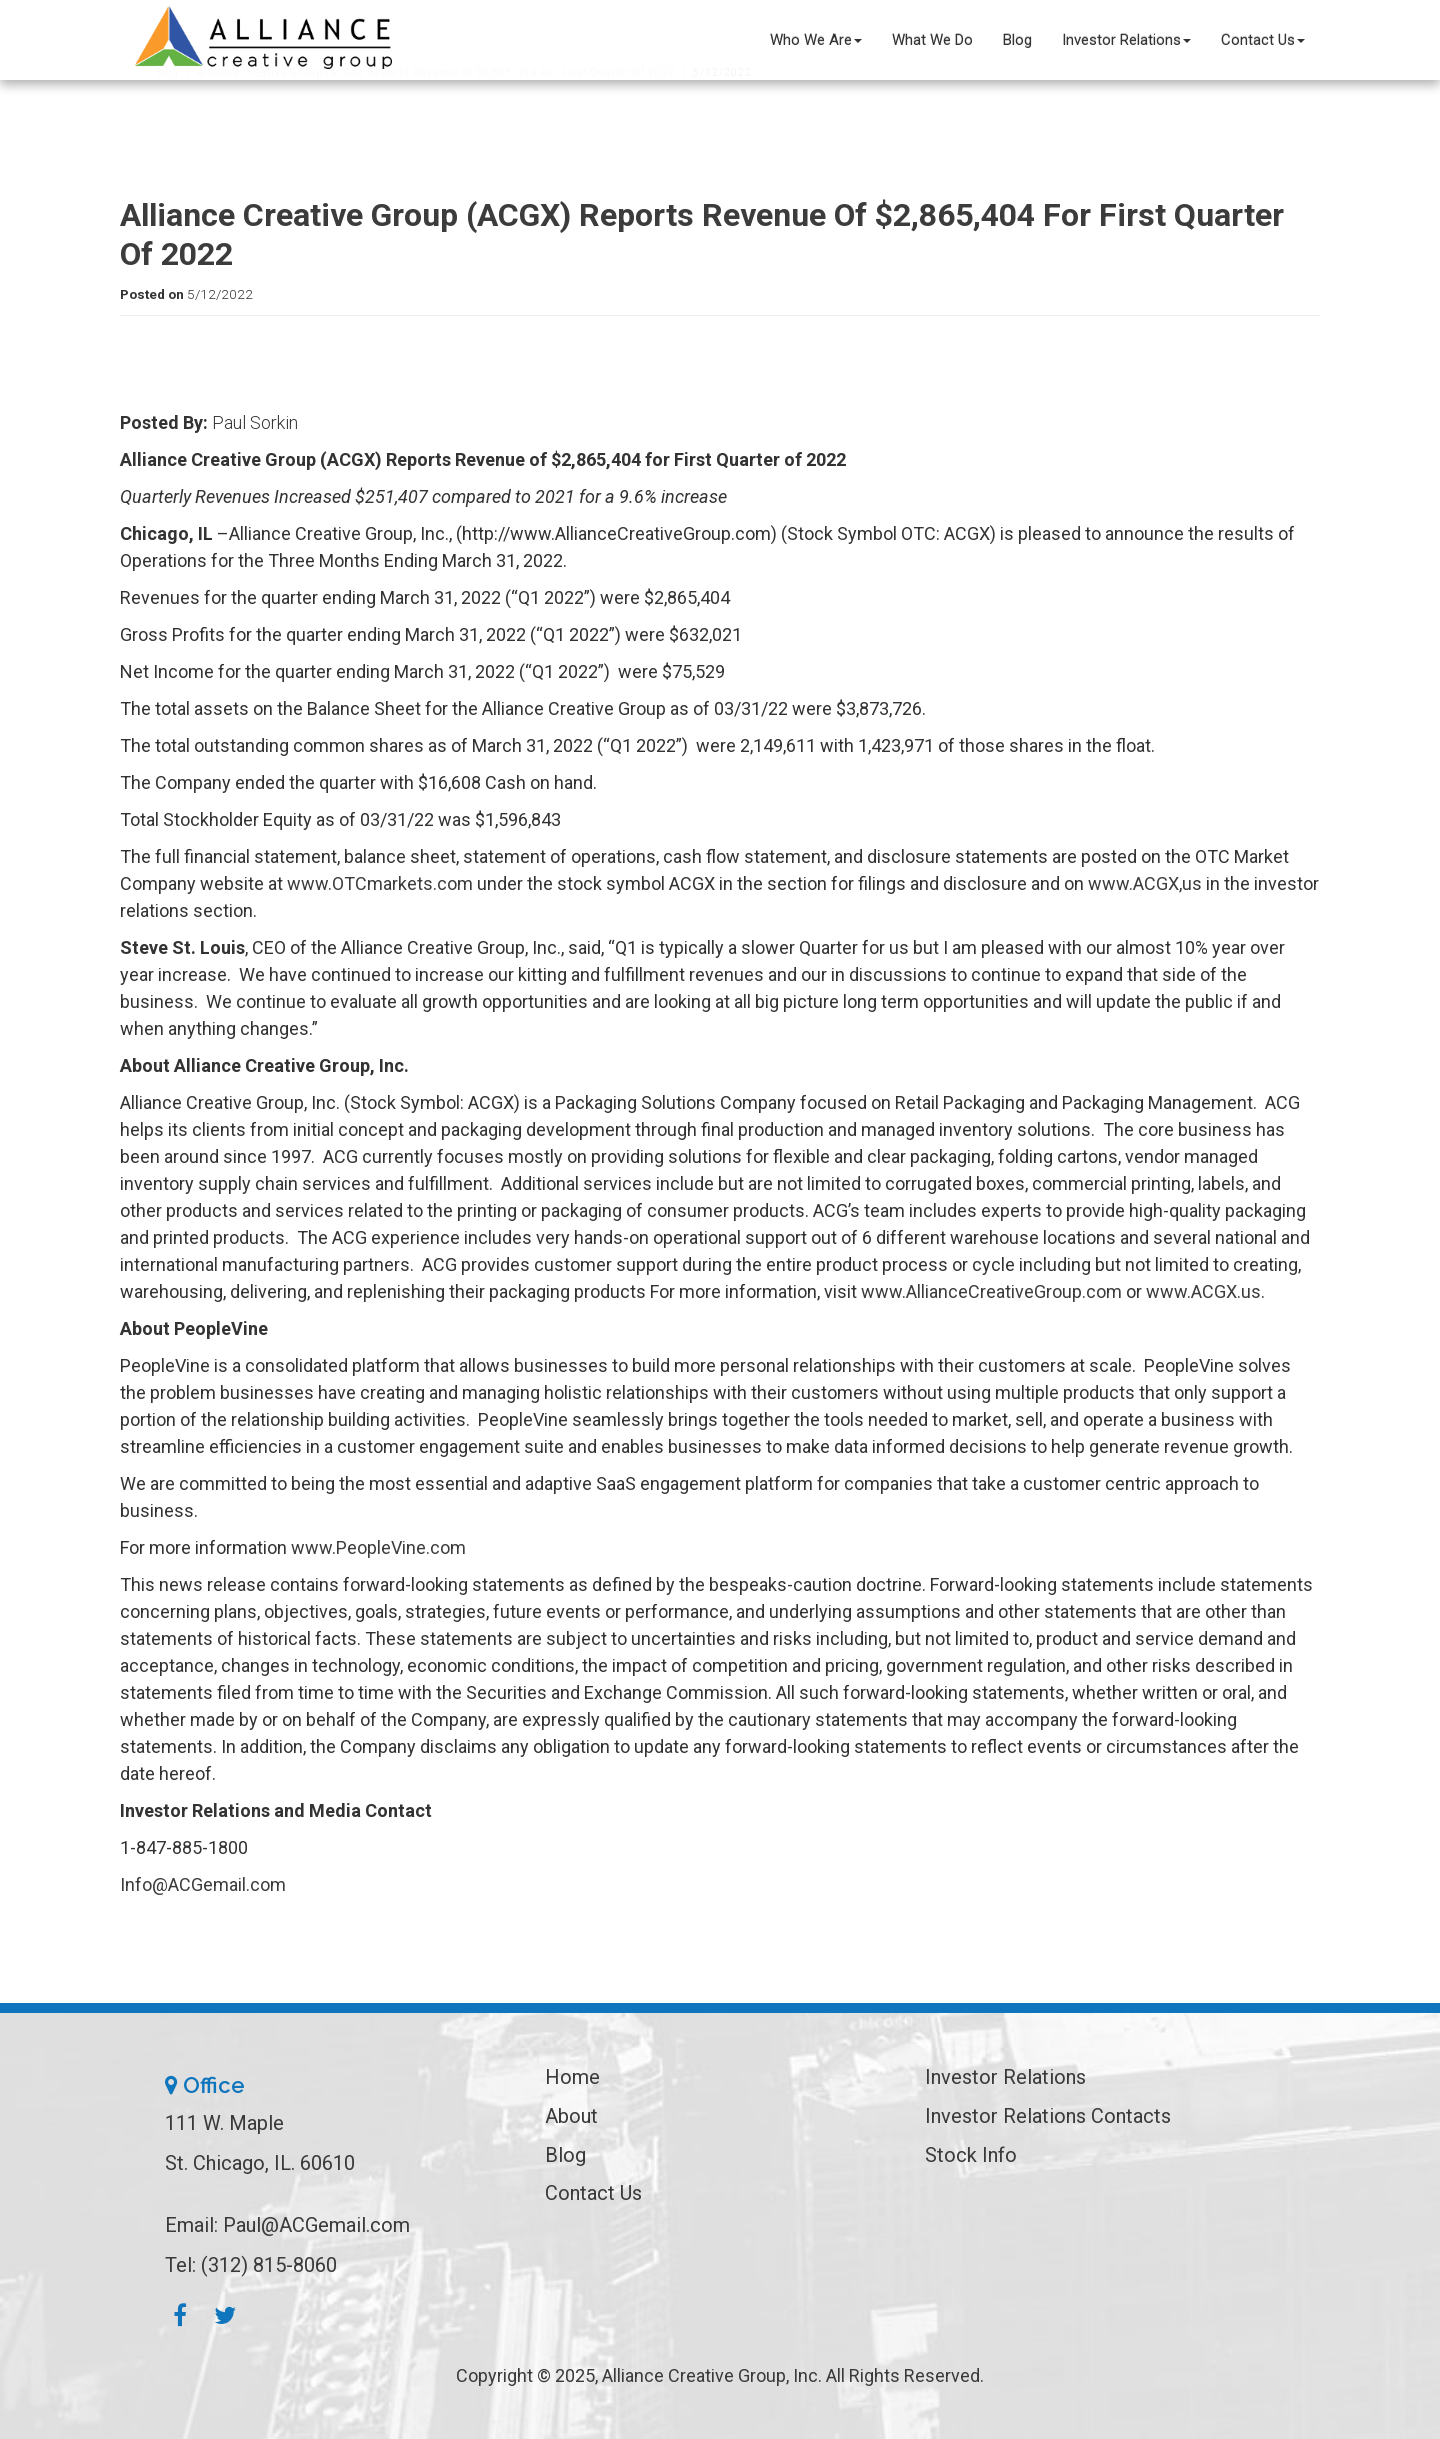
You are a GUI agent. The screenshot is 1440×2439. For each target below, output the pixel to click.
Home (572, 2077)
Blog (1017, 40)
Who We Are (816, 40)
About (571, 2116)
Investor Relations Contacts (1048, 2116)
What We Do (932, 40)
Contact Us (1263, 40)
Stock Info (971, 2155)
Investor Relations (1126, 40)
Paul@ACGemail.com (316, 2225)
